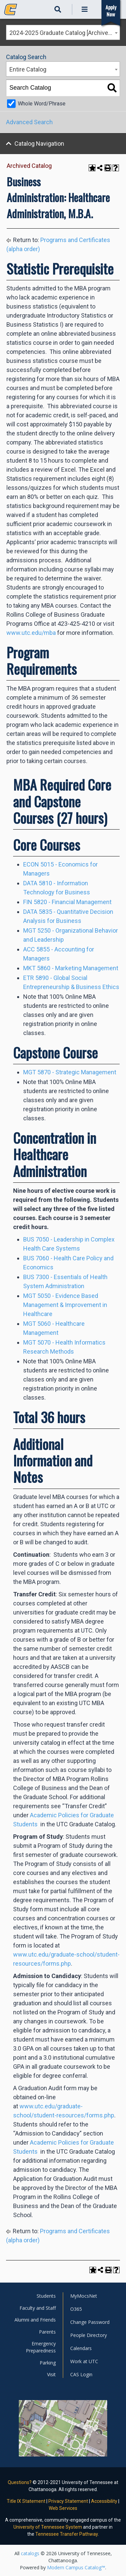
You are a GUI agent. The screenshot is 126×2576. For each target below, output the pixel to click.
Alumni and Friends (35, 2319)
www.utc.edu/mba (31, 632)
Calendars (81, 2348)
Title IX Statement (26, 2501)
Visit (51, 2374)
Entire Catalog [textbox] (27, 69)
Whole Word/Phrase (42, 103)
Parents (47, 2332)
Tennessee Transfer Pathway (66, 2534)
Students (46, 2296)
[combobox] (63, 32)
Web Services (63, 2508)
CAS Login (81, 2374)
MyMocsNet (83, 2296)
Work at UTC (84, 2361)
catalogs (30, 2553)
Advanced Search (29, 122)
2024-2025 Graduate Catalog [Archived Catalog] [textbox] (64, 32)
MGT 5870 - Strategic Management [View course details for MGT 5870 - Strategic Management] (69, 1072)
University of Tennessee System (47, 2527)
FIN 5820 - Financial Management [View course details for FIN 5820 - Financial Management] (67, 901)
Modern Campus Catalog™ (76, 2567)
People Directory (88, 2335)
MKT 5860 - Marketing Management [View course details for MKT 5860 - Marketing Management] (70, 968)
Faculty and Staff (37, 2308)
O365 (76, 2309)
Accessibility (104, 2501)
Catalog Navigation (39, 143)
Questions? (20, 2482)
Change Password (90, 2322)
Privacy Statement (68, 2501)
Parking (48, 2362)
